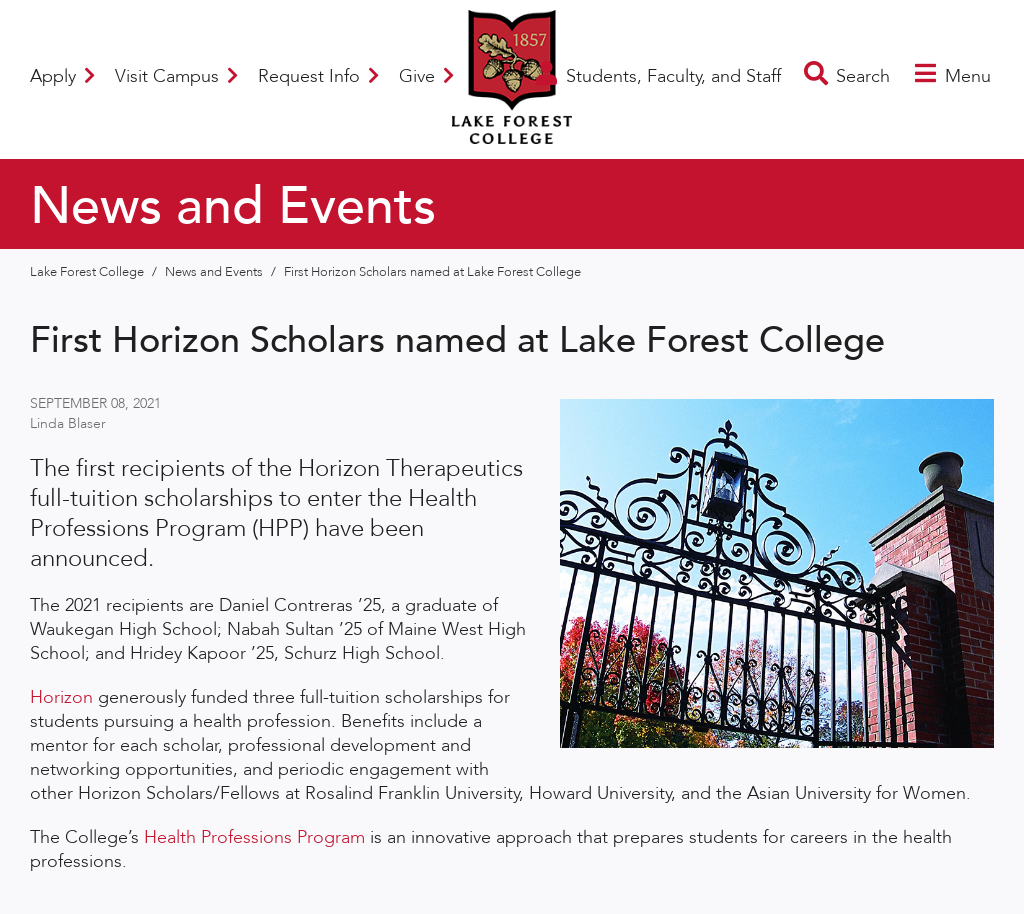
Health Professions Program (254, 837)
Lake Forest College (88, 272)
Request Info (318, 76)
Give (426, 76)
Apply (62, 76)
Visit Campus (176, 76)
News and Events (215, 272)
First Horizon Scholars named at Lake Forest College (432, 272)
